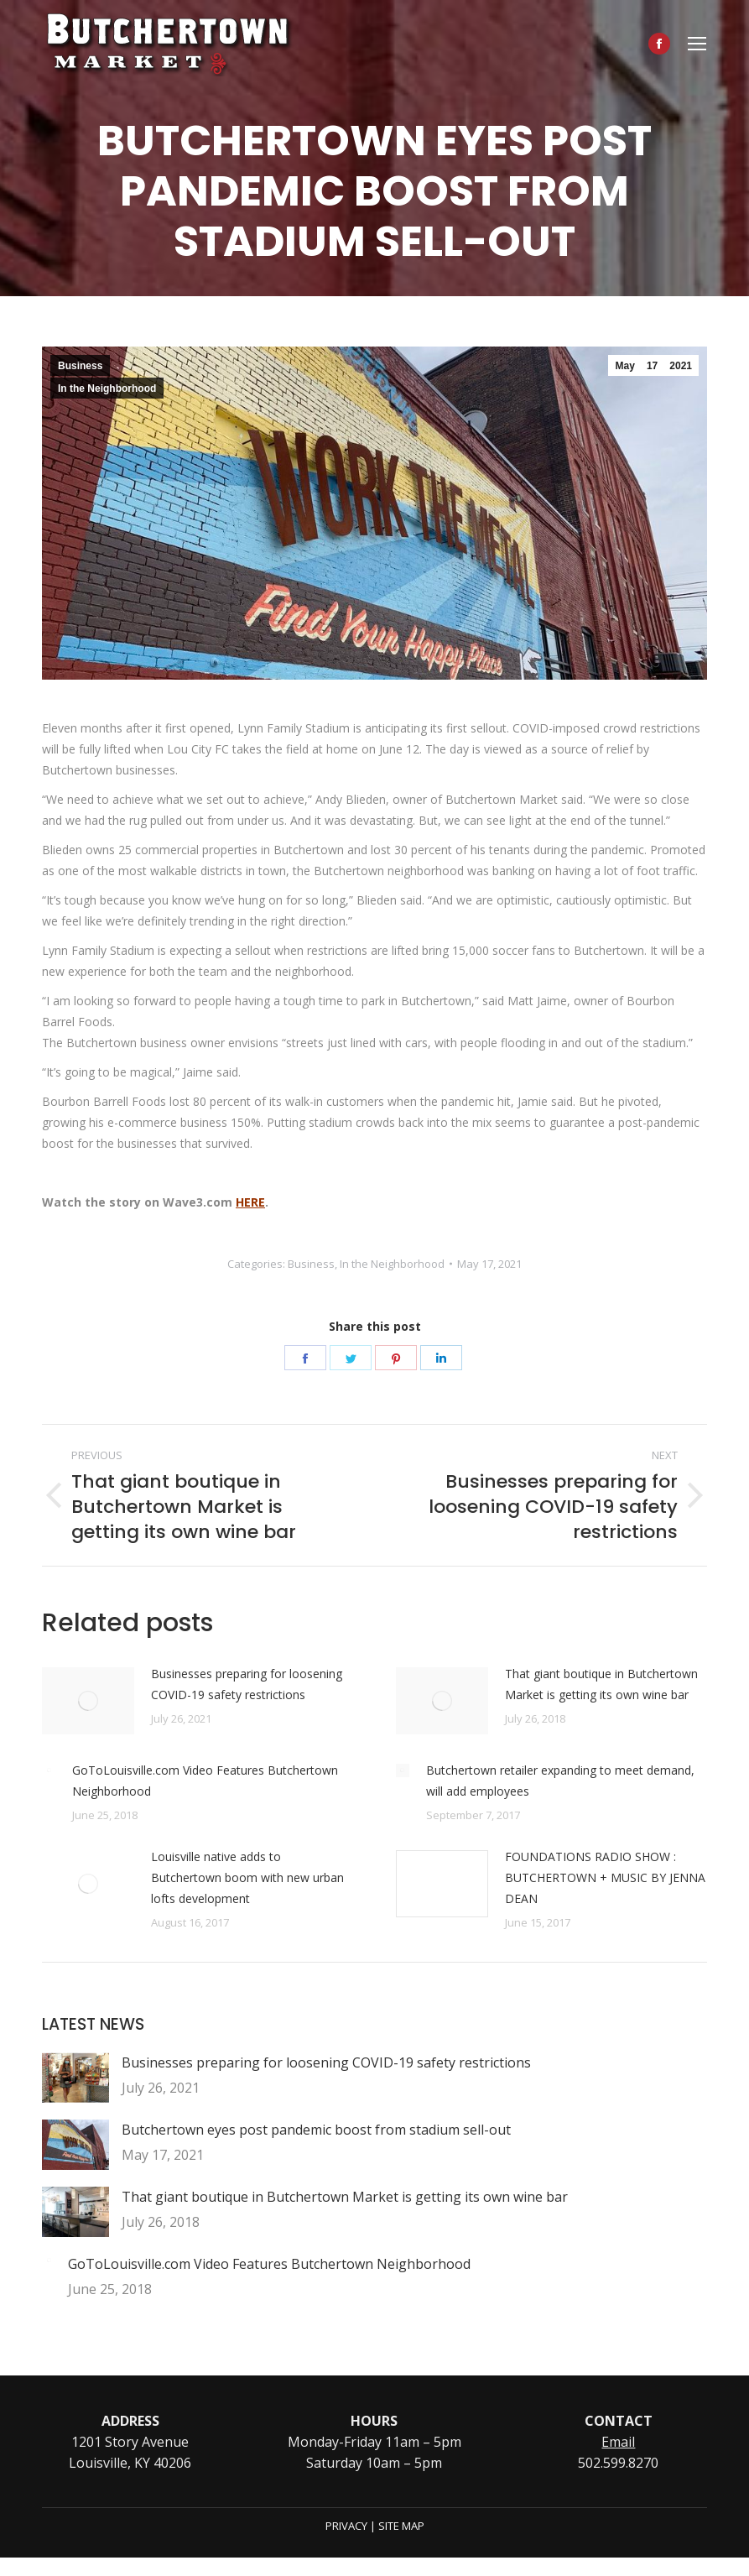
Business (80, 366)
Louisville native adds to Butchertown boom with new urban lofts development (247, 1877)
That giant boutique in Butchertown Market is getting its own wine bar (601, 1684)
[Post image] (88, 1700)
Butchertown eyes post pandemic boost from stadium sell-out (316, 2129)
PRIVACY (346, 2525)
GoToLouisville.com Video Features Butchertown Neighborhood (205, 1780)
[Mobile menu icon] (697, 44)
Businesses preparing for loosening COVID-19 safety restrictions (246, 1684)
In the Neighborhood (107, 388)
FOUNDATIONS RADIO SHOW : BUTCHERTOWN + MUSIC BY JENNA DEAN (605, 1877)
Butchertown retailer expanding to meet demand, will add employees (560, 1780)
